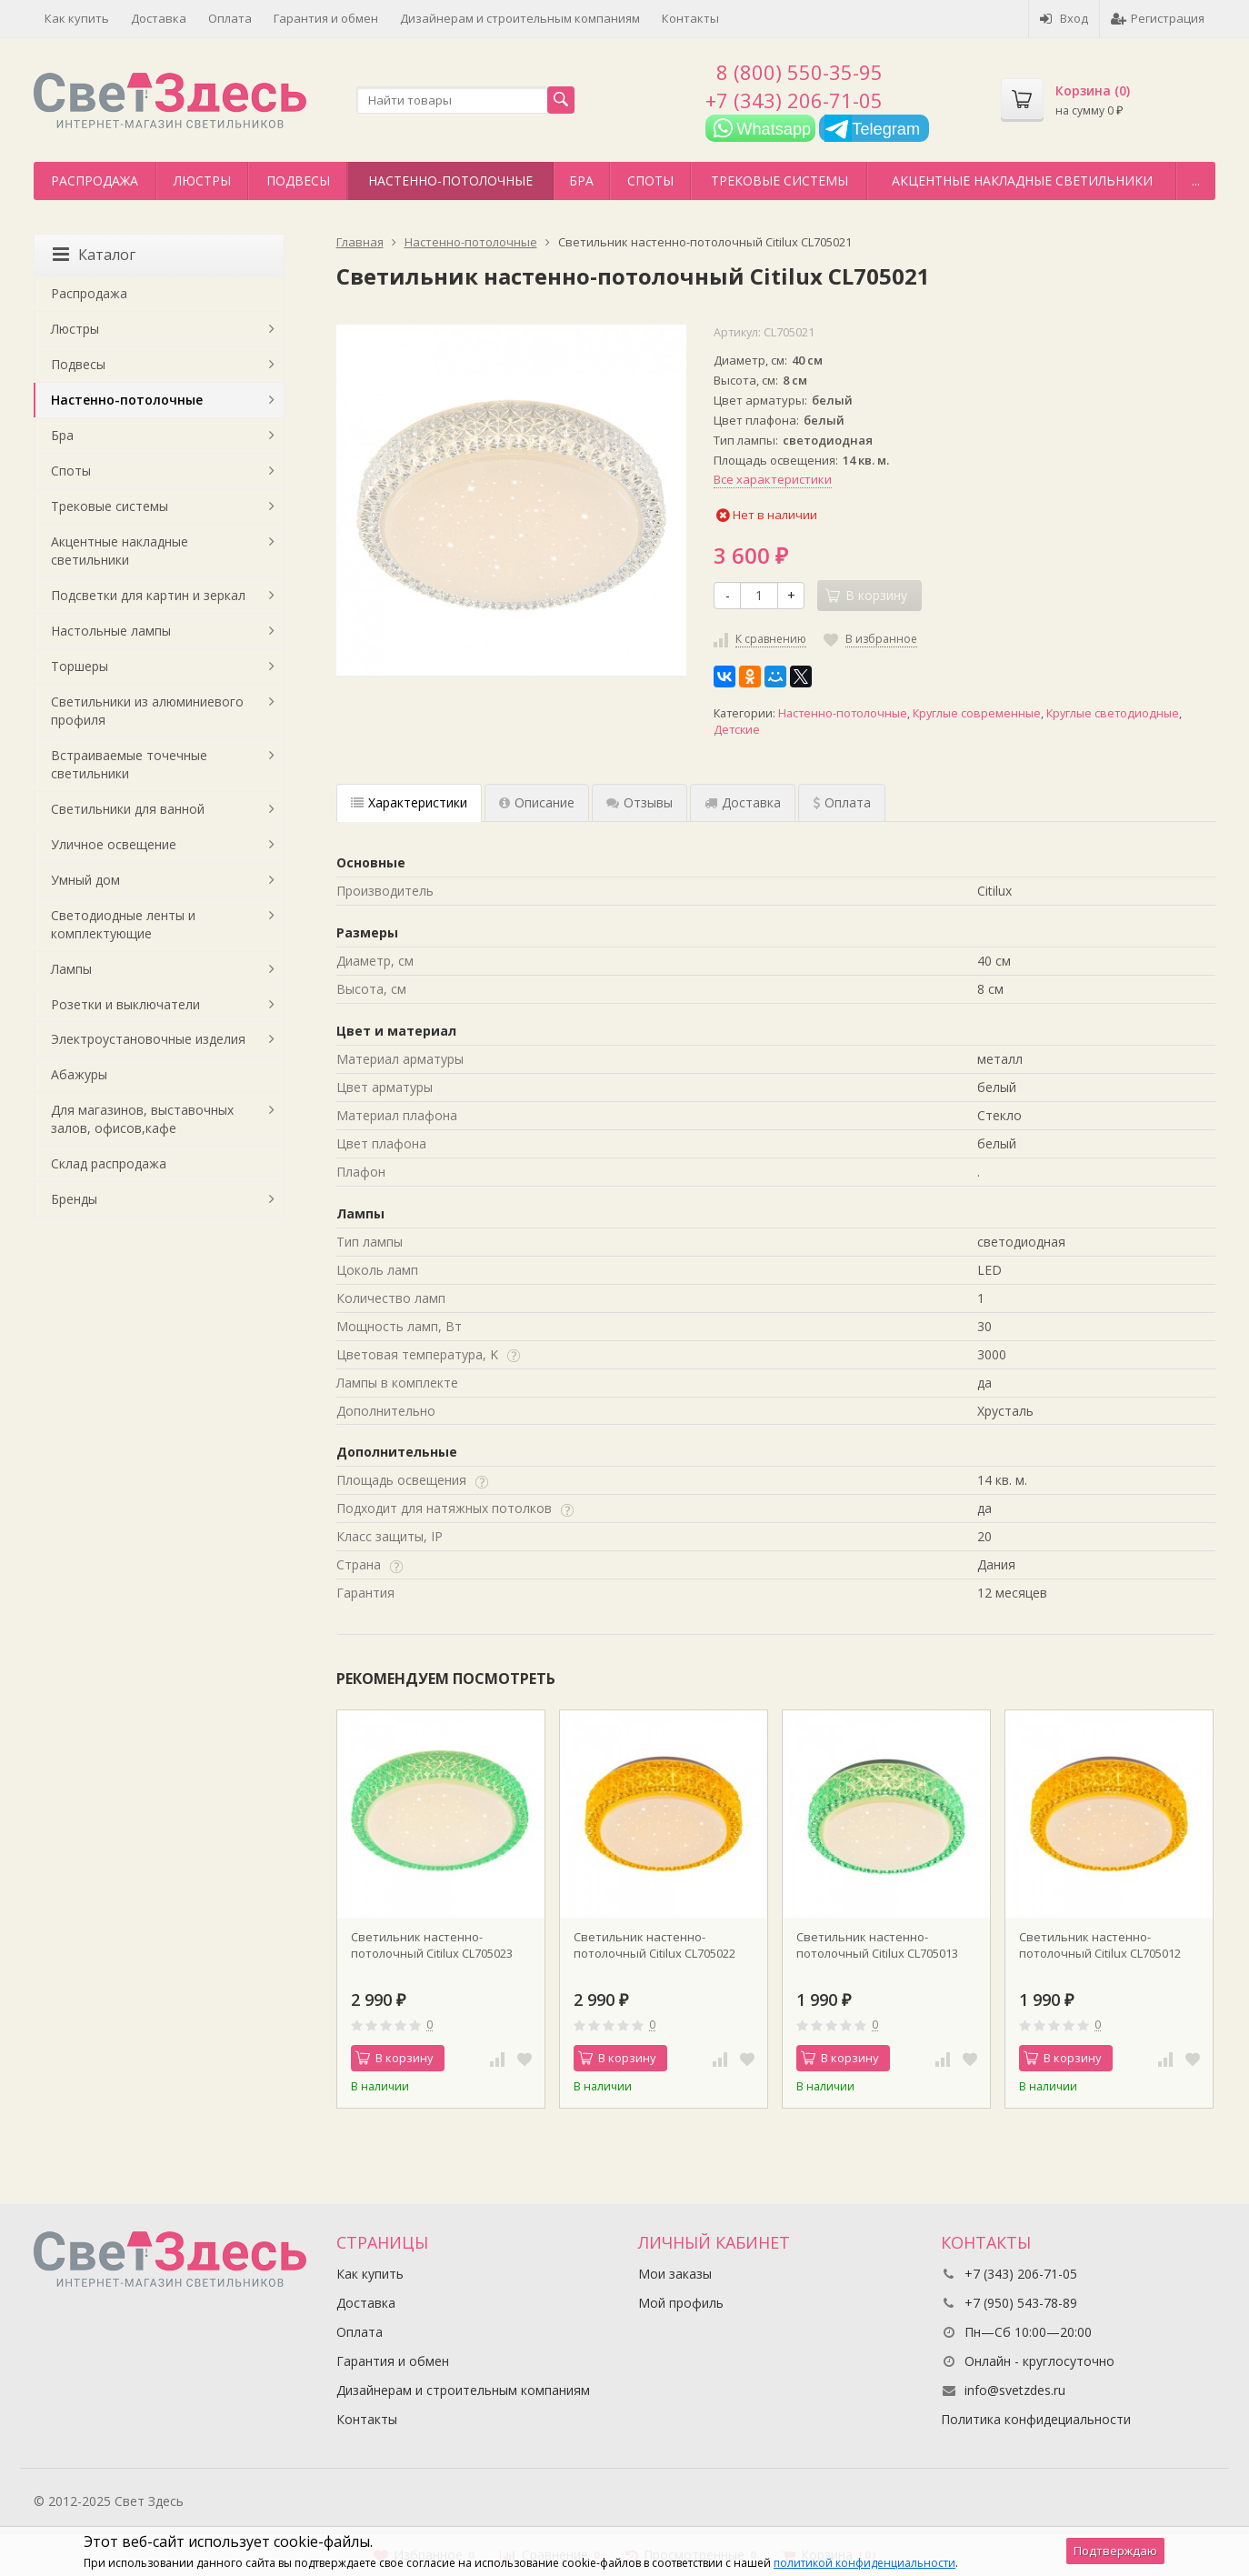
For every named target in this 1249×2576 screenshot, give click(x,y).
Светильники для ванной (128, 808)
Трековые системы (779, 180)
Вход (1064, 18)
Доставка (158, 18)
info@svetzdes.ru (1014, 2390)
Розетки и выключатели (125, 1004)
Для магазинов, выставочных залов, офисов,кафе (142, 1119)
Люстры (202, 180)
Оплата (230, 18)
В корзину (394, 2058)
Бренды (74, 1199)
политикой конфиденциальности (864, 2563)
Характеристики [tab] (409, 802)
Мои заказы (675, 2273)
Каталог (94, 255)
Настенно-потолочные (450, 180)
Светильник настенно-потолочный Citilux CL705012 (1100, 1945)
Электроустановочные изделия (148, 1038)
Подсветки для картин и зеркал (148, 595)
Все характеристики (773, 479)
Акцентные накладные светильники (1022, 180)
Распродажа (94, 180)
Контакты (690, 18)
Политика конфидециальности (1036, 2419)
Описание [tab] (537, 802)
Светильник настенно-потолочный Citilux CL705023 (432, 1945)
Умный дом (85, 879)
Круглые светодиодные (1112, 713)
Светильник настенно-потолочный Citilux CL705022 (654, 1945)
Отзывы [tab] (639, 802)
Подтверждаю (1115, 2550)
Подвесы (298, 180)
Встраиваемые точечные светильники (129, 764)
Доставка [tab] (742, 802)
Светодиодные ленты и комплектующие (123, 924)
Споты (650, 180)
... (1196, 180)
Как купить (77, 18)
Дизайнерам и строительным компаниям (520, 18)
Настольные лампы (111, 630)
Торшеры (79, 666)
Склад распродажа (108, 1163)
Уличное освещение (113, 844)
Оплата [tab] (842, 802)
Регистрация (1157, 18)
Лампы (71, 968)
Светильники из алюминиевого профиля (147, 710)
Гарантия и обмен (326, 18)
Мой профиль (681, 2302)
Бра (581, 180)
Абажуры (79, 1074)
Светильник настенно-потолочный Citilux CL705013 (877, 1945)
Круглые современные (977, 713)
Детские (737, 729)
